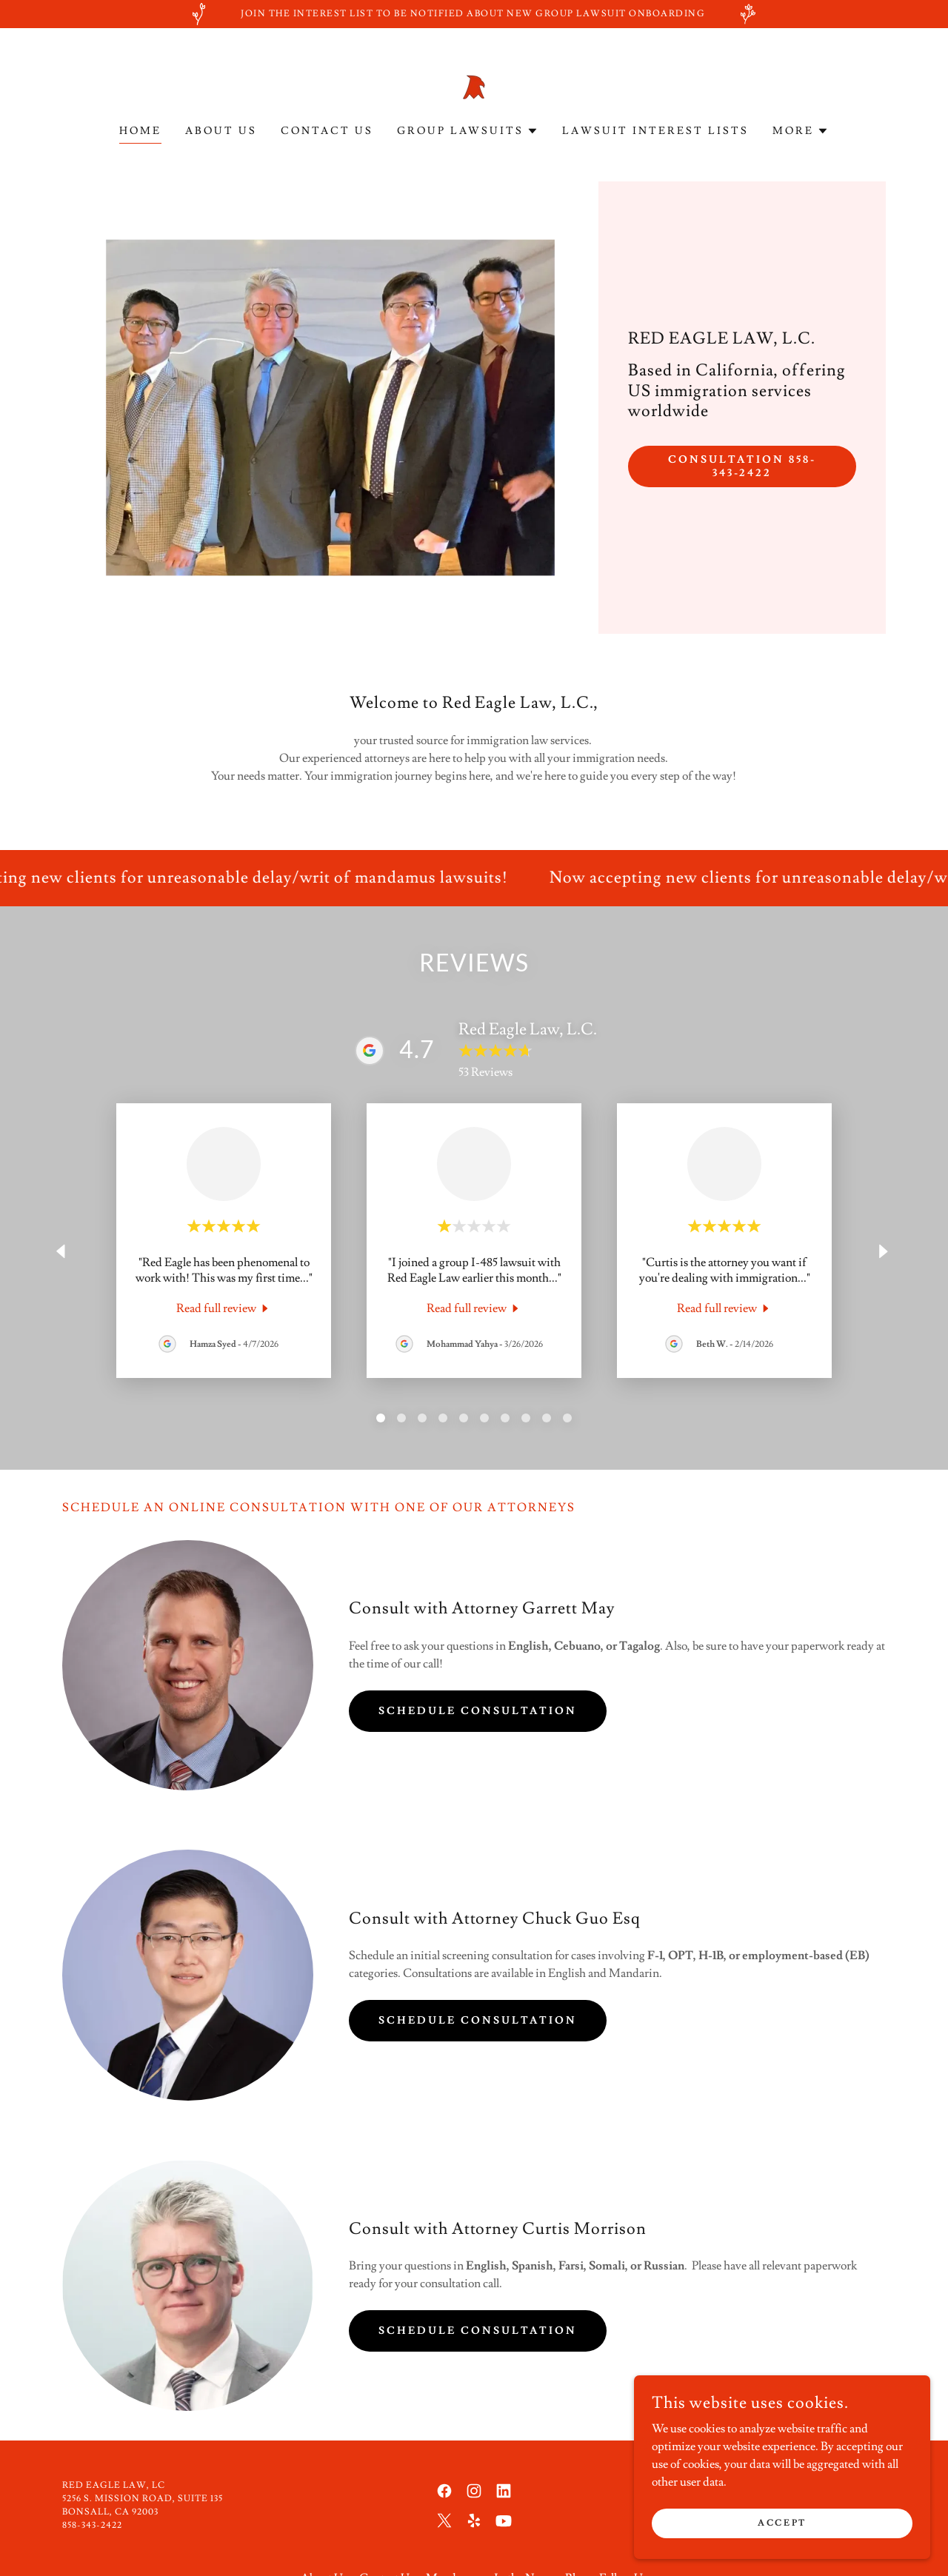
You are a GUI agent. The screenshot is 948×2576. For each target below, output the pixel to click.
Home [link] (140, 131)
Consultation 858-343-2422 (742, 466)
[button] (468, 131)
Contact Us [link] (327, 131)
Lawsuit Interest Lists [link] (655, 131)
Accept (782, 2523)
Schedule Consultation (477, 1711)
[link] (473, 84)
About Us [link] (221, 131)
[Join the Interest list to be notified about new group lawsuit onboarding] (474, 14)
